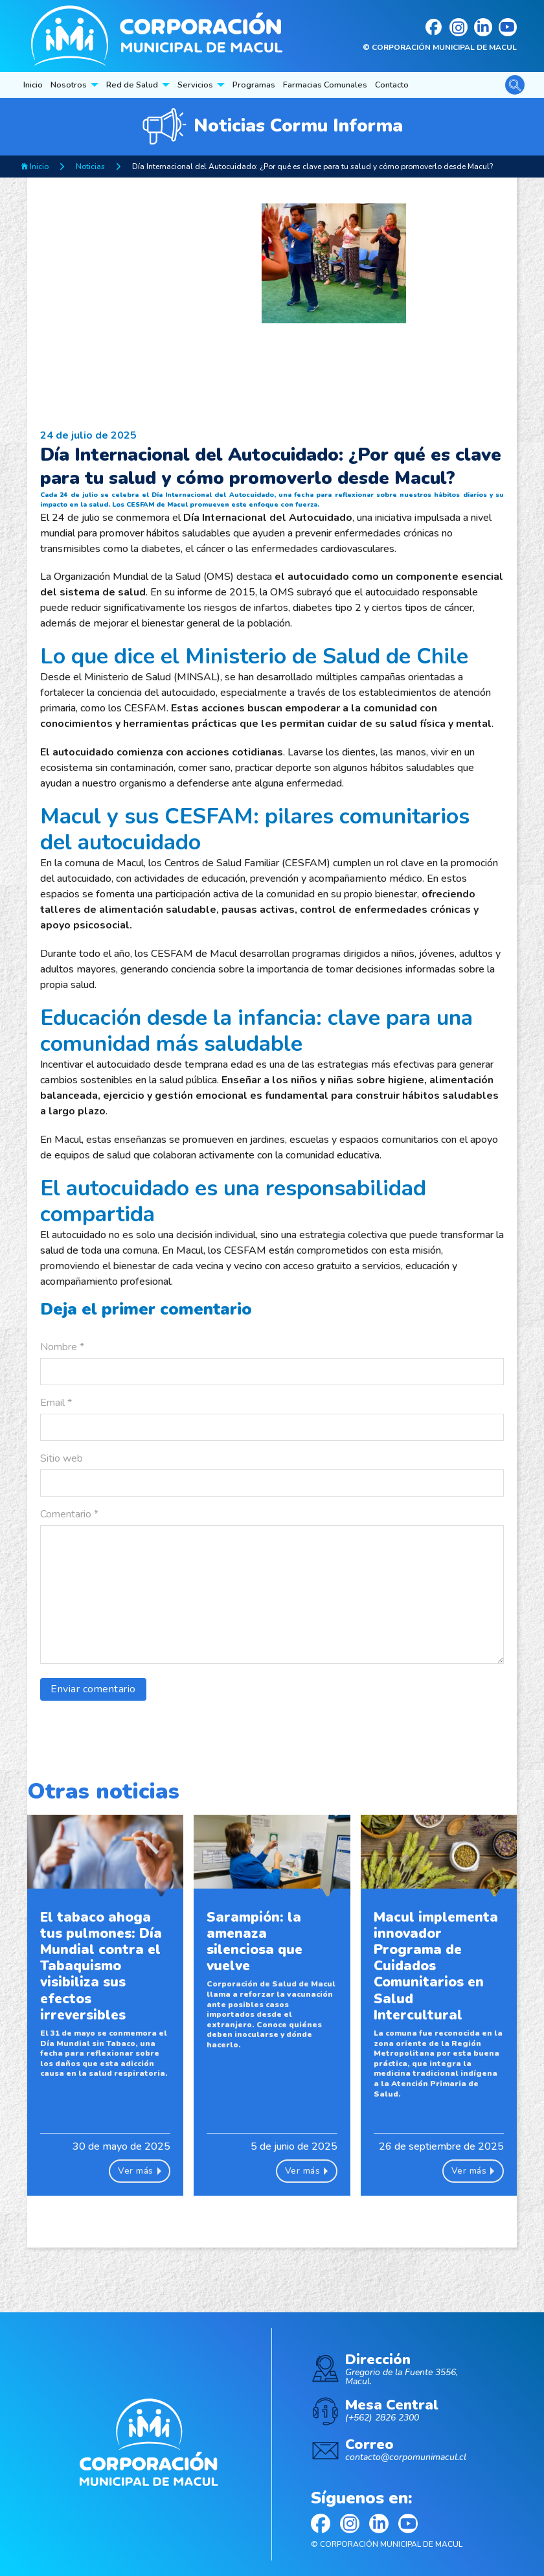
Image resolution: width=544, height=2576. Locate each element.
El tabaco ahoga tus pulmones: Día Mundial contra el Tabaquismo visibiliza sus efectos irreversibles (101, 1966)
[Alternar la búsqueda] (515, 85)
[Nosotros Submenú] (94, 85)
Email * (56, 1403)
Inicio (33, 84)
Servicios (195, 84)
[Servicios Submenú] (221, 85)
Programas (253, 84)
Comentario (69, 1514)
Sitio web (61, 1458)
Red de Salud (132, 84)
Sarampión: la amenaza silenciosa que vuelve (254, 1941)
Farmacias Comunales (325, 84)
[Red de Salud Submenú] (166, 85)
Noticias (90, 166)
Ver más (139, 2171)
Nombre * (62, 1347)
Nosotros (69, 84)
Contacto (392, 84)
